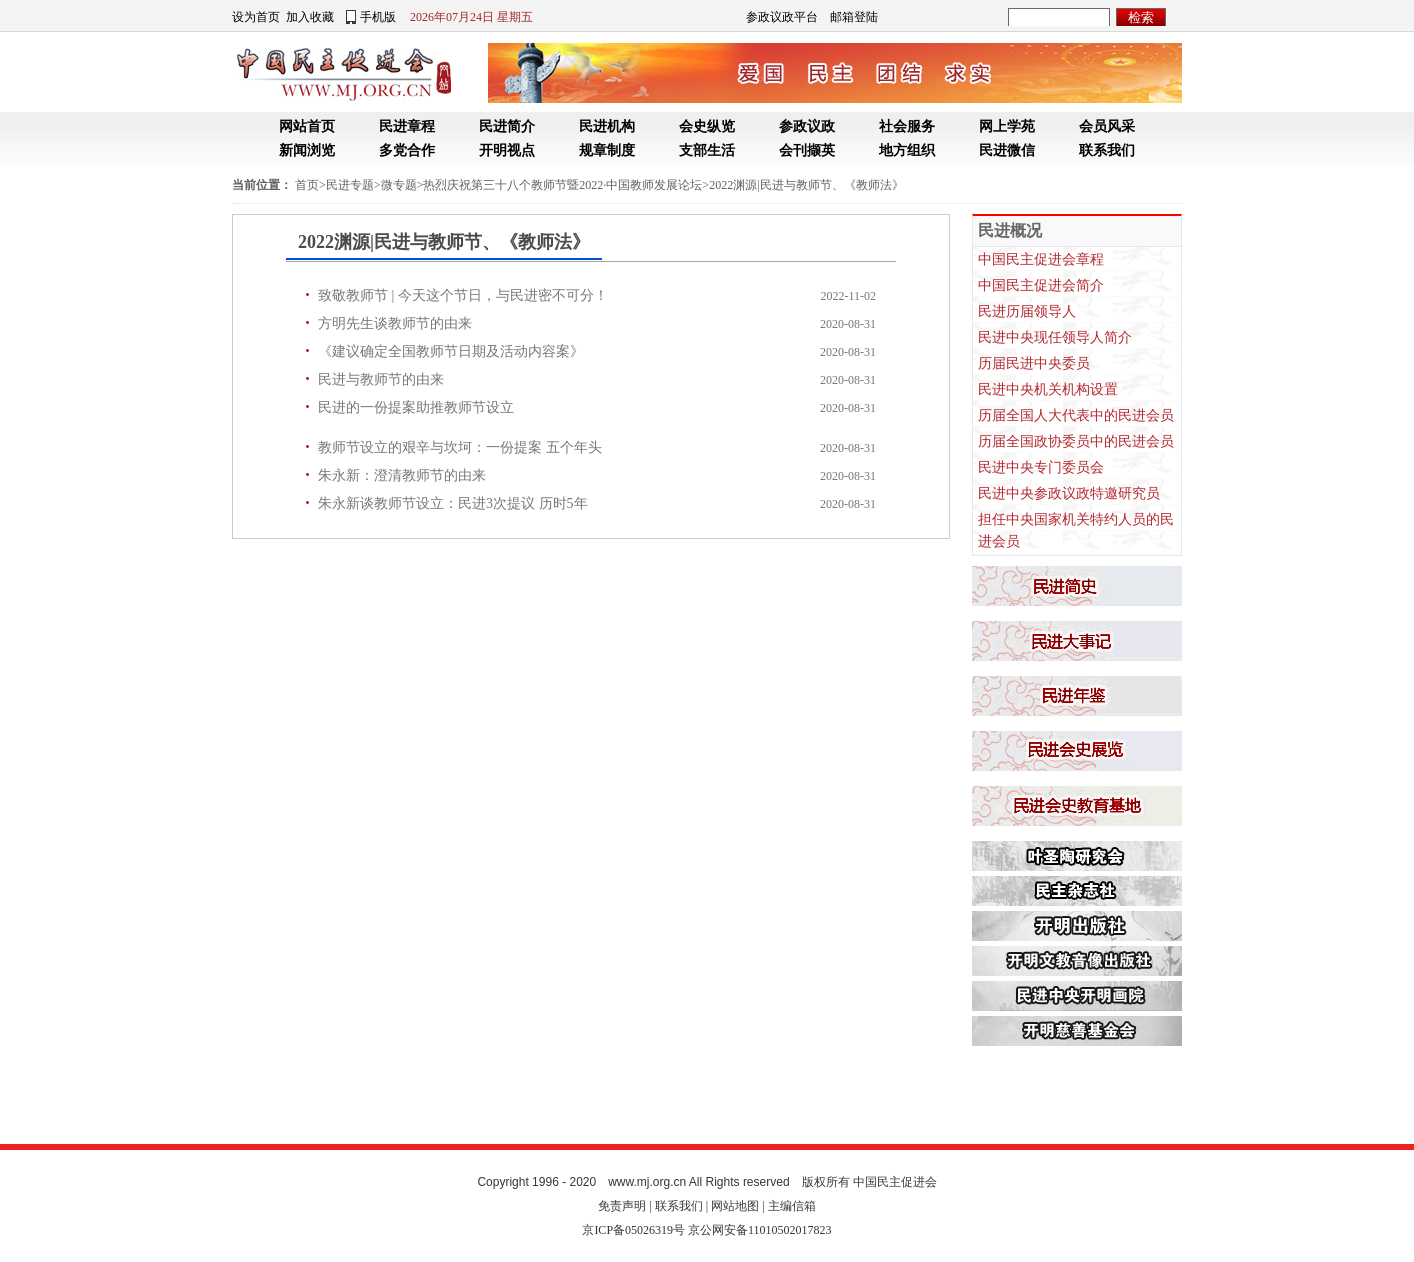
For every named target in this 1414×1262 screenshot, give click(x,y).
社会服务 (907, 126)
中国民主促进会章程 (1041, 259)
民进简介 (507, 126)
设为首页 (256, 17)
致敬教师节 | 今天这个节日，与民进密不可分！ (463, 295)
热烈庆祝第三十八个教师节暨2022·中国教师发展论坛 (562, 185)
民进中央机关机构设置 (1048, 389)
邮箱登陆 (854, 17)
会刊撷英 (807, 150)
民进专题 (350, 185)
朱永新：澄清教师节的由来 (402, 475)
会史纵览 (707, 126)
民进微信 (1007, 150)
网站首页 (307, 126)
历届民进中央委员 (1034, 363)
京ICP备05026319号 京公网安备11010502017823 (706, 1230)
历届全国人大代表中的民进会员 (1076, 415)
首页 (307, 185)
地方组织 (907, 150)
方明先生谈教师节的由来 (395, 323)
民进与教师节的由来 (381, 379)
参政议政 (807, 126)
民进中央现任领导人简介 (1055, 337)
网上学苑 (1007, 126)
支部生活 (707, 150)
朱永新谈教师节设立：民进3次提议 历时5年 (453, 503)
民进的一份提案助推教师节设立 (416, 407)
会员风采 (1107, 126)
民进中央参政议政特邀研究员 (1069, 493)
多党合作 (407, 150)
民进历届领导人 (1027, 311)
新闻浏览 (307, 150)
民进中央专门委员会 (1041, 467)
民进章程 (407, 126)
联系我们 (1107, 150)
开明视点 (507, 150)
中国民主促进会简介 (1041, 285)
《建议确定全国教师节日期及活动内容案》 (451, 351)
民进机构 (607, 126)
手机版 (378, 17)
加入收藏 (310, 17)
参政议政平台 (782, 17)
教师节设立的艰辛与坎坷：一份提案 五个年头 (460, 447)
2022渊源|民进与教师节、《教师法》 (806, 185)
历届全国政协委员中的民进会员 (1076, 441)
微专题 (399, 185)
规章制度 (607, 150)
